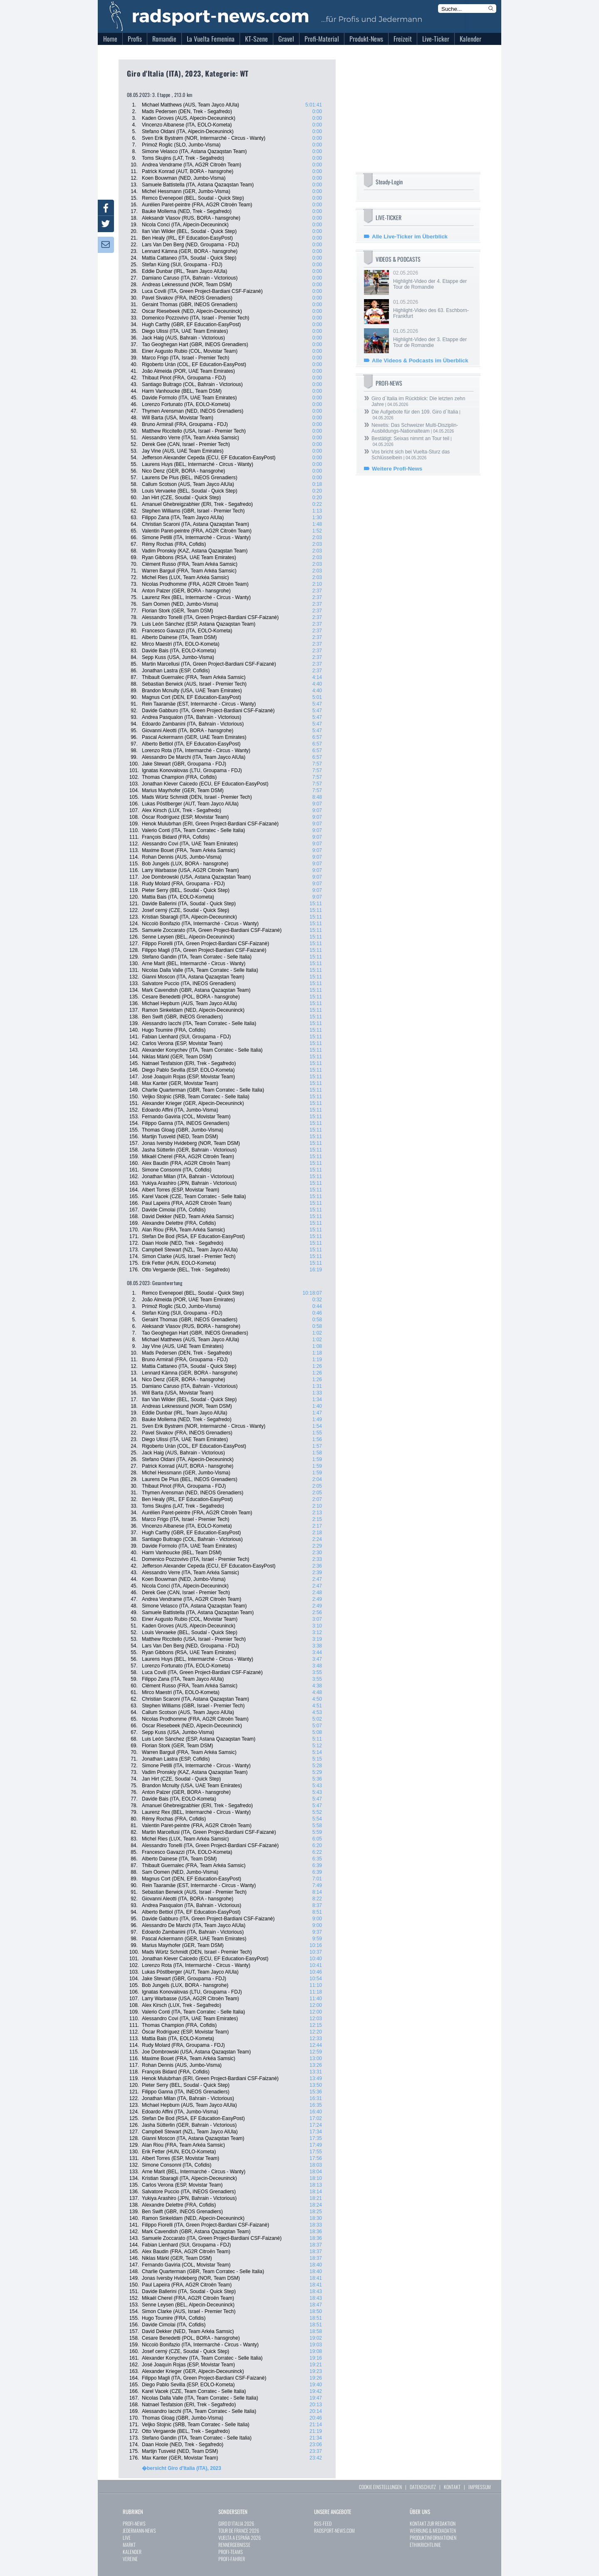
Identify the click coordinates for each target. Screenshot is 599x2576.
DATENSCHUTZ (423, 2486)
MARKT (129, 2544)
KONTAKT (452, 2486)
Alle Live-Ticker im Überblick (410, 236)
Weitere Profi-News (397, 469)
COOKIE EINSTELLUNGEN (380, 2486)
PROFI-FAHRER (231, 2558)
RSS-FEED (323, 2523)
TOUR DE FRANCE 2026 (238, 2530)
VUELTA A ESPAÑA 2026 (239, 2537)
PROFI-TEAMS (230, 2551)
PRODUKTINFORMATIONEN (433, 2537)
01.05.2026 (432, 309)
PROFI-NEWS (134, 2523)
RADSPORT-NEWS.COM (334, 2530)
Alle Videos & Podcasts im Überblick (420, 360)
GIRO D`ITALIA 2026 (236, 2523)
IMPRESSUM (479, 2486)
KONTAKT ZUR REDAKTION (432, 2523)
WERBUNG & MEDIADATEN (433, 2530)
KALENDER (132, 2551)
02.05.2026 (432, 280)
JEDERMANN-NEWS (139, 2530)
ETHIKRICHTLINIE (425, 2544)
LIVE (127, 2537)
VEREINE (130, 2558)
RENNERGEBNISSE (234, 2544)
